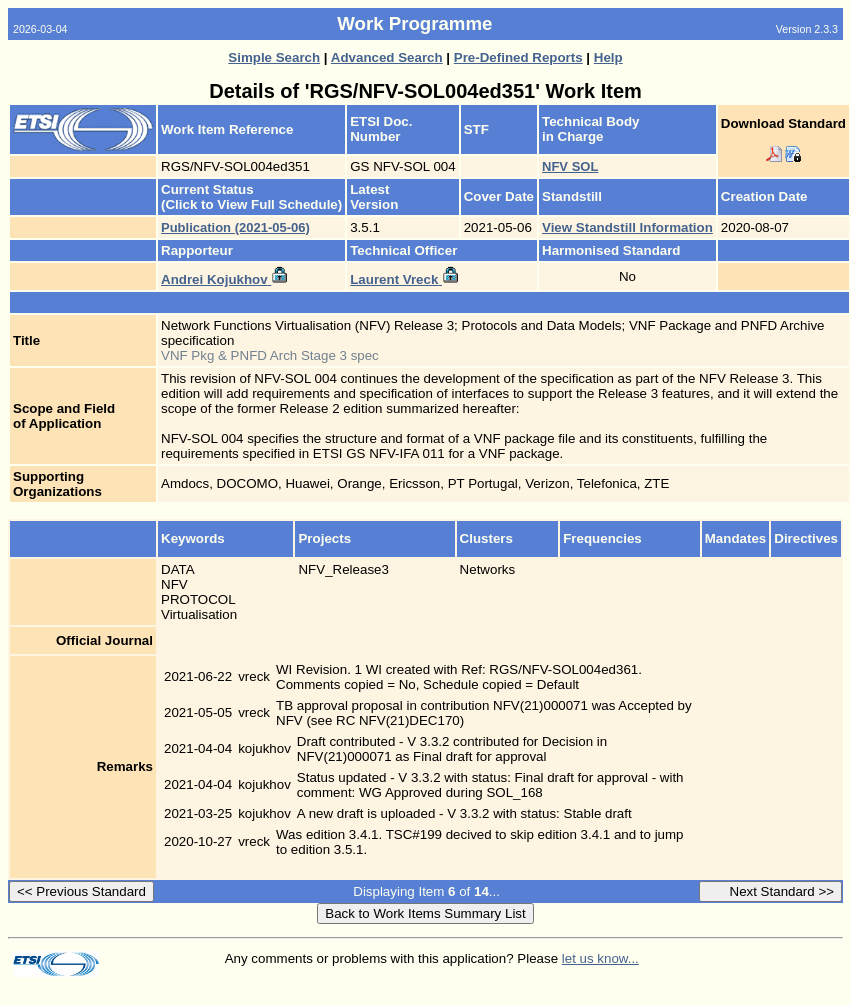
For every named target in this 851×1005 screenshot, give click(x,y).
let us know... (600, 958)
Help (608, 57)
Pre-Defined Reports (518, 57)
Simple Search (274, 57)
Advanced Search (387, 57)
